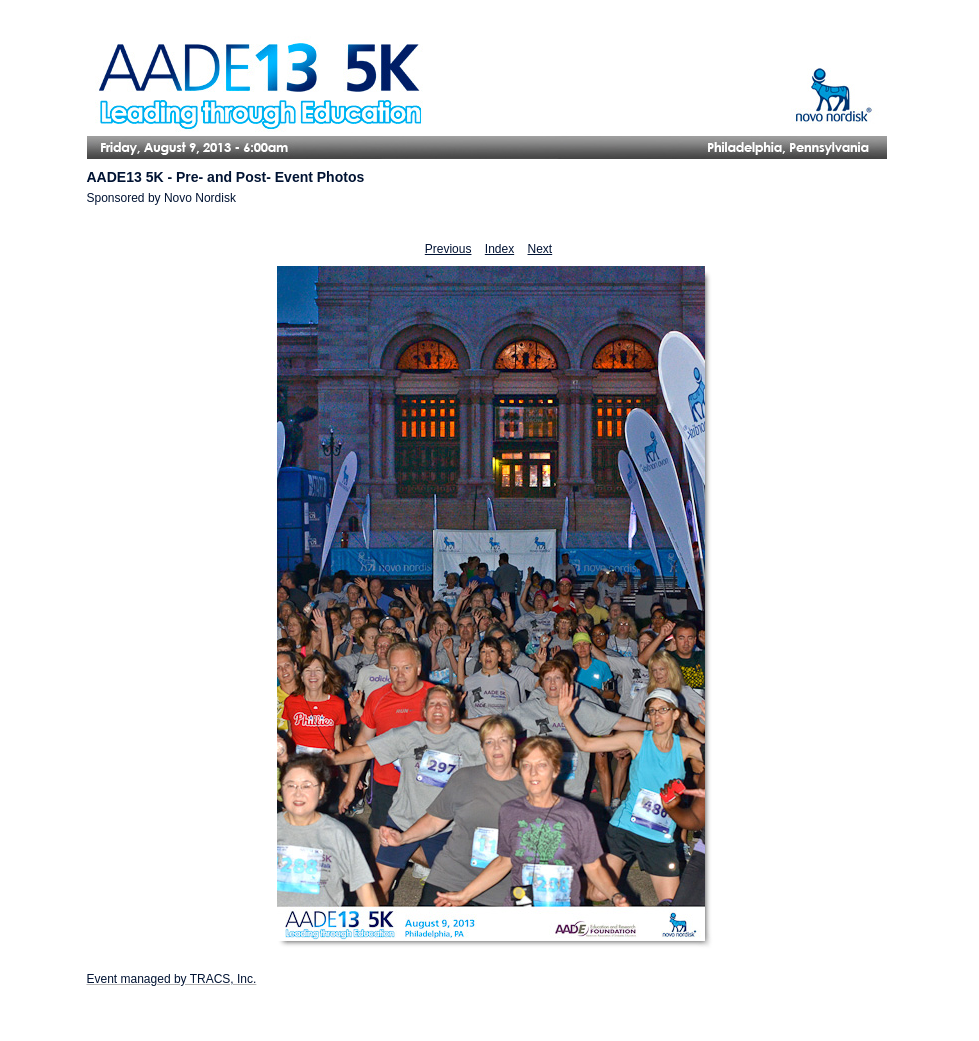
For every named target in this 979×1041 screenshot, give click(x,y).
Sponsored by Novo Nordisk (161, 198)
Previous (448, 249)
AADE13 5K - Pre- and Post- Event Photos (226, 177)
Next (540, 249)
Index (499, 249)
